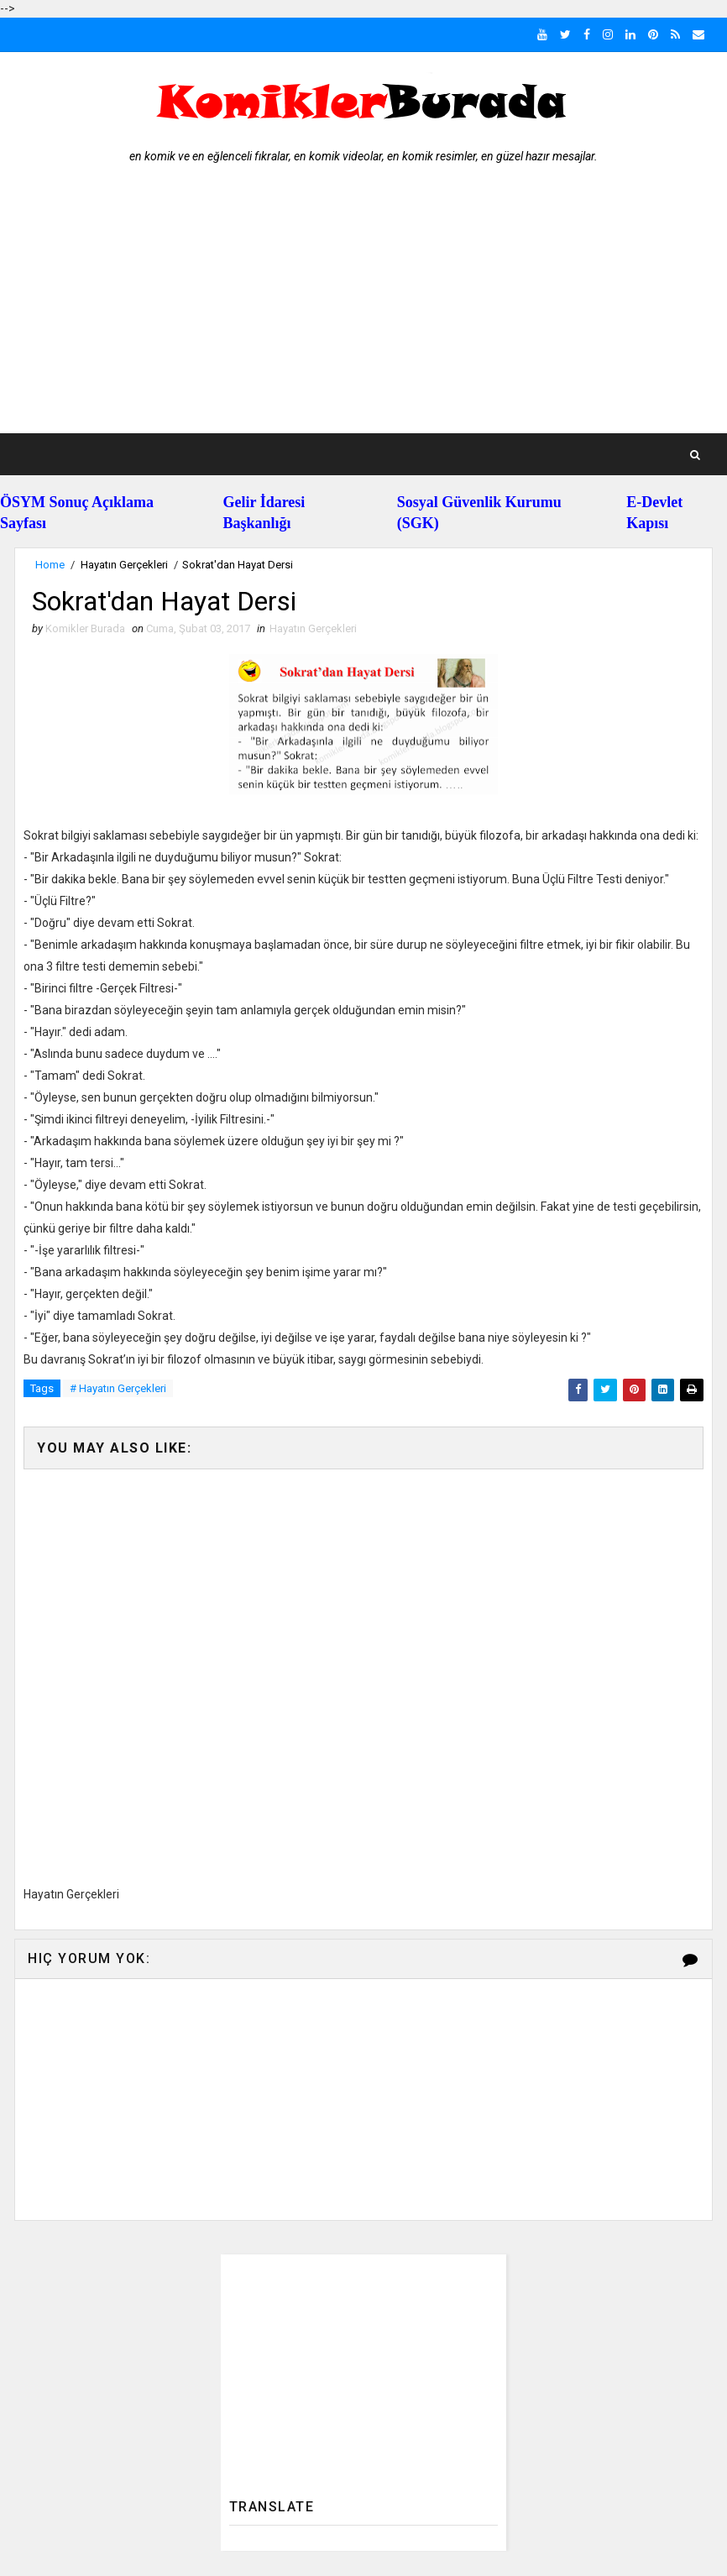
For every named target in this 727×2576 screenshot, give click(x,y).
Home (50, 564)
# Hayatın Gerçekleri (118, 1388)
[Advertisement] (363, 307)
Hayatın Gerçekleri (124, 564)
